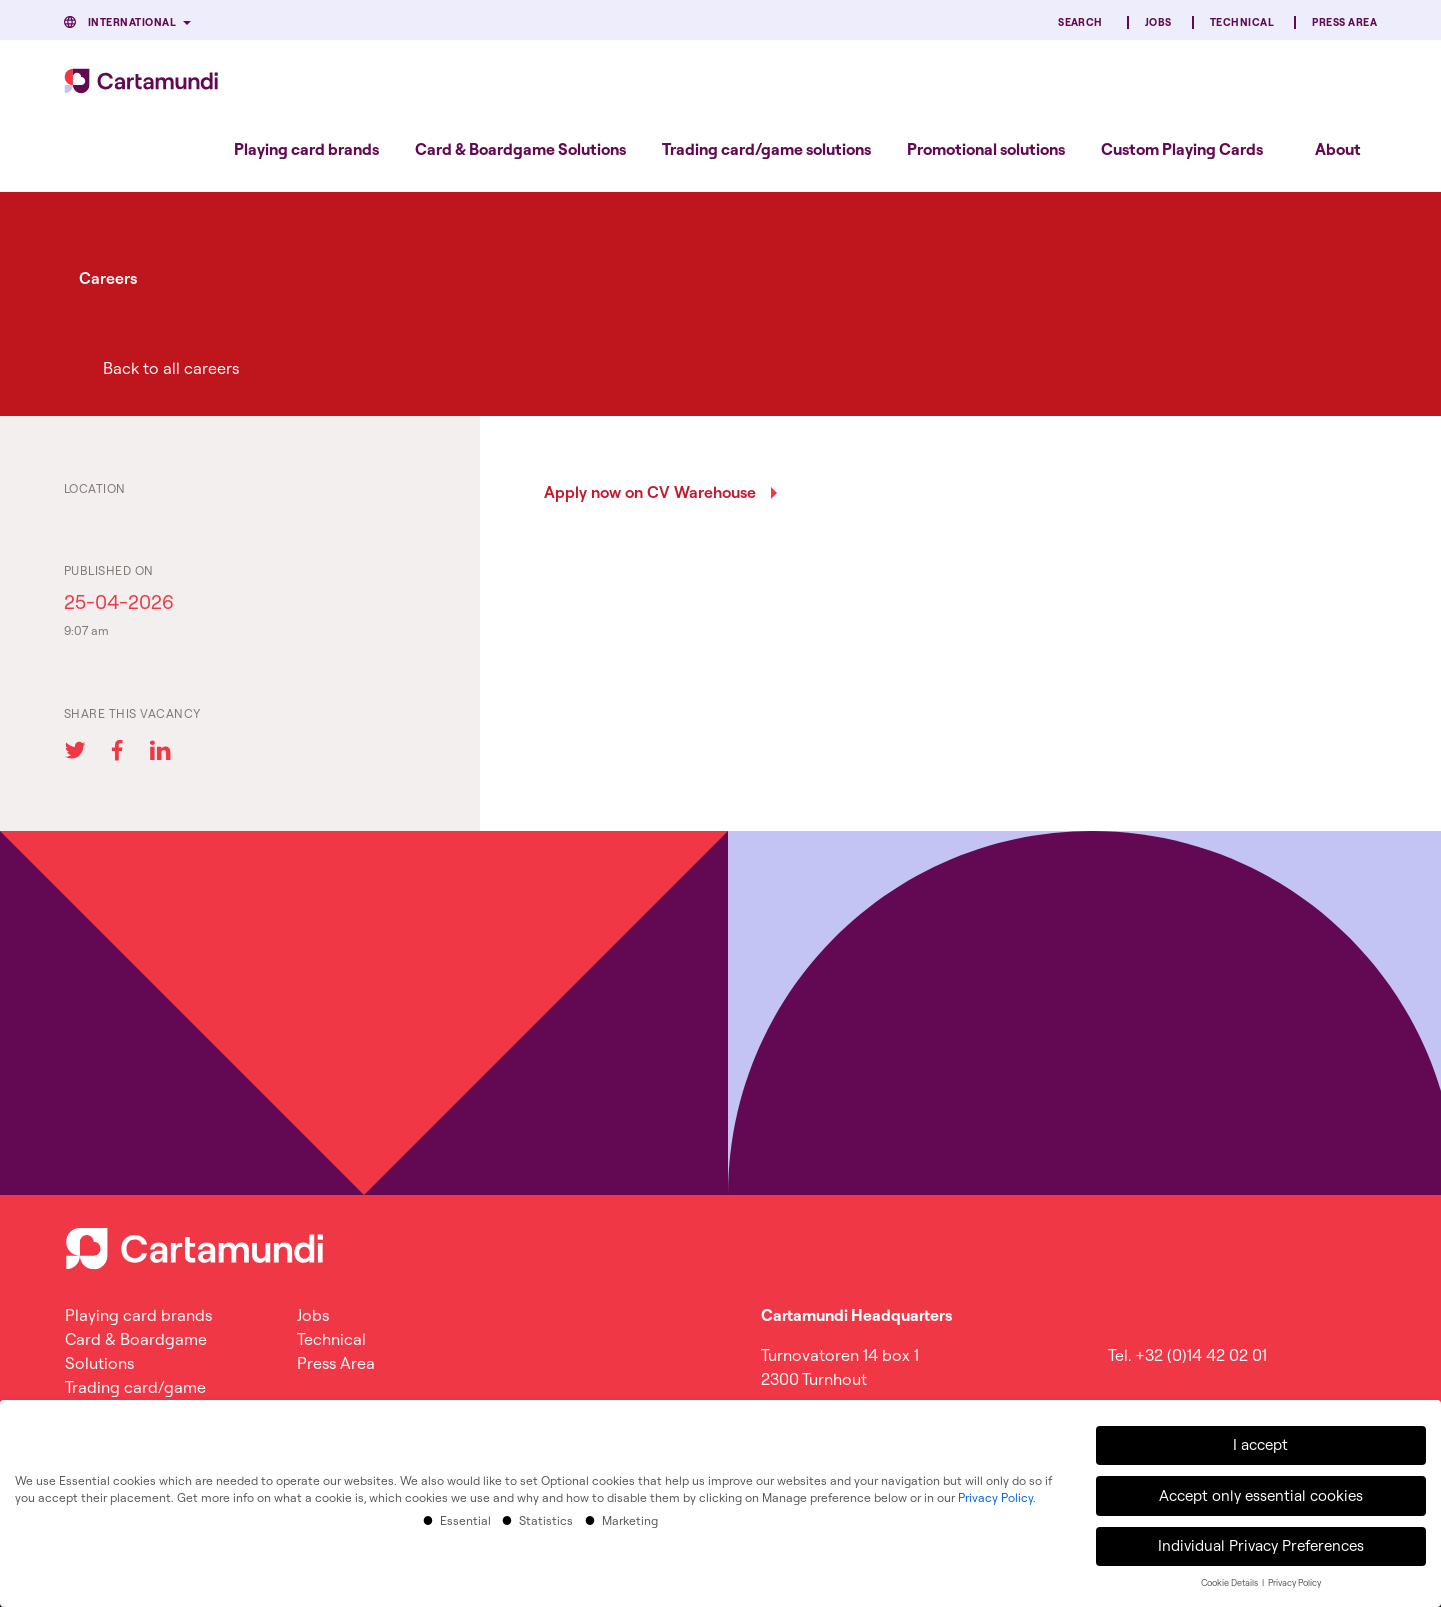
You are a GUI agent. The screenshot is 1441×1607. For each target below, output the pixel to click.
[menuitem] (306, 149)
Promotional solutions (986, 149)
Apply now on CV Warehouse (650, 492)
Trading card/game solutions (766, 149)
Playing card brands (306, 149)
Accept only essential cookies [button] (1261, 1490)
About (1338, 149)
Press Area (1344, 22)
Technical (1242, 22)
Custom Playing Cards (1182, 149)
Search (1080, 22)
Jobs (1158, 22)
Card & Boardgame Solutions (520, 149)
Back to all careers (171, 368)
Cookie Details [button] (1230, 1578)
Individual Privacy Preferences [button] (1261, 1541)
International (132, 22)
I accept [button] (1260, 1440)
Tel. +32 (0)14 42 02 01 (1187, 1355)
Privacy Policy (995, 1493)
